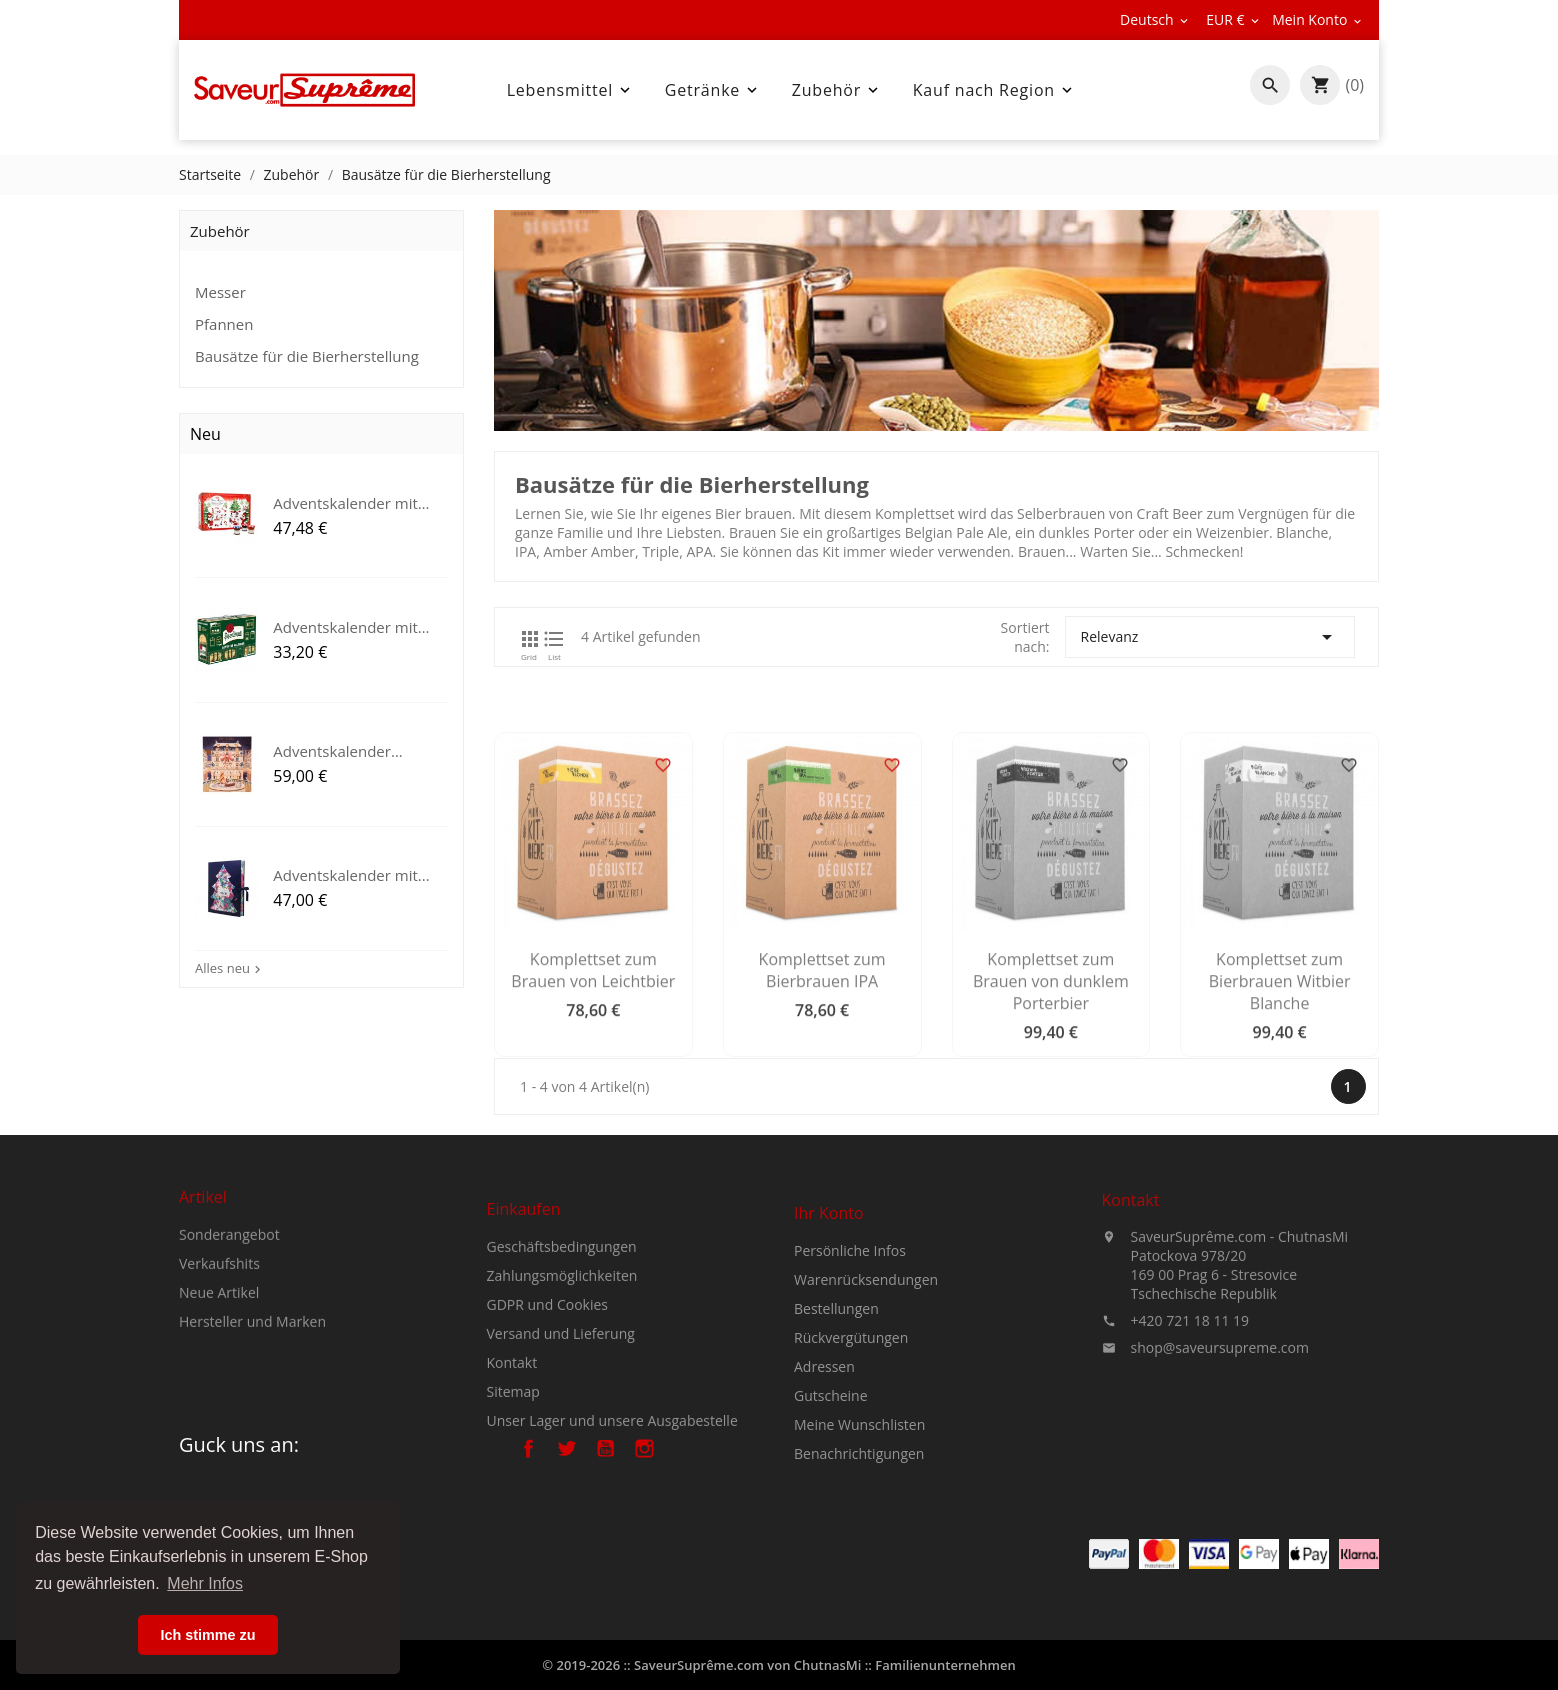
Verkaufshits (219, 1315)
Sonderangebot (229, 1286)
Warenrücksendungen (866, 1372)
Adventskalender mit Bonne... (345, 501)
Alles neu (230, 968)
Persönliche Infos (850, 1343)
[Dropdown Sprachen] (1155, 20)
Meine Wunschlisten (859, 1517)
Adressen (824, 1459)
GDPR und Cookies (548, 1387)
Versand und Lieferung (561, 1416)
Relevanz (1219, 637)
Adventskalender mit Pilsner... (345, 625)
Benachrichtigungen (859, 1546)
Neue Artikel (219, 1344)
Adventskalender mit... (351, 871)
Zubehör (837, 90)
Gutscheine (831, 1488)
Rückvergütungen (851, 1430)
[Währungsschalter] (1234, 20)
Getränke (713, 90)
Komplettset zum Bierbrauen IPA (831, 1083)
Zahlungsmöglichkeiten (562, 1358)
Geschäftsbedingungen (562, 1329)
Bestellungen (836, 1401)
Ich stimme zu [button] (207, 1635)
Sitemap (513, 1474)
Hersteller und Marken (252, 1373)
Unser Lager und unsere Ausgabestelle (612, 1503)
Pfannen (224, 324)
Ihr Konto (829, 1306)
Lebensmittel (570, 90)
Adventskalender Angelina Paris (332, 748)
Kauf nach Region (994, 90)
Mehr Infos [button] (205, 1583)
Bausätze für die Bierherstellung (307, 356)
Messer (220, 292)
